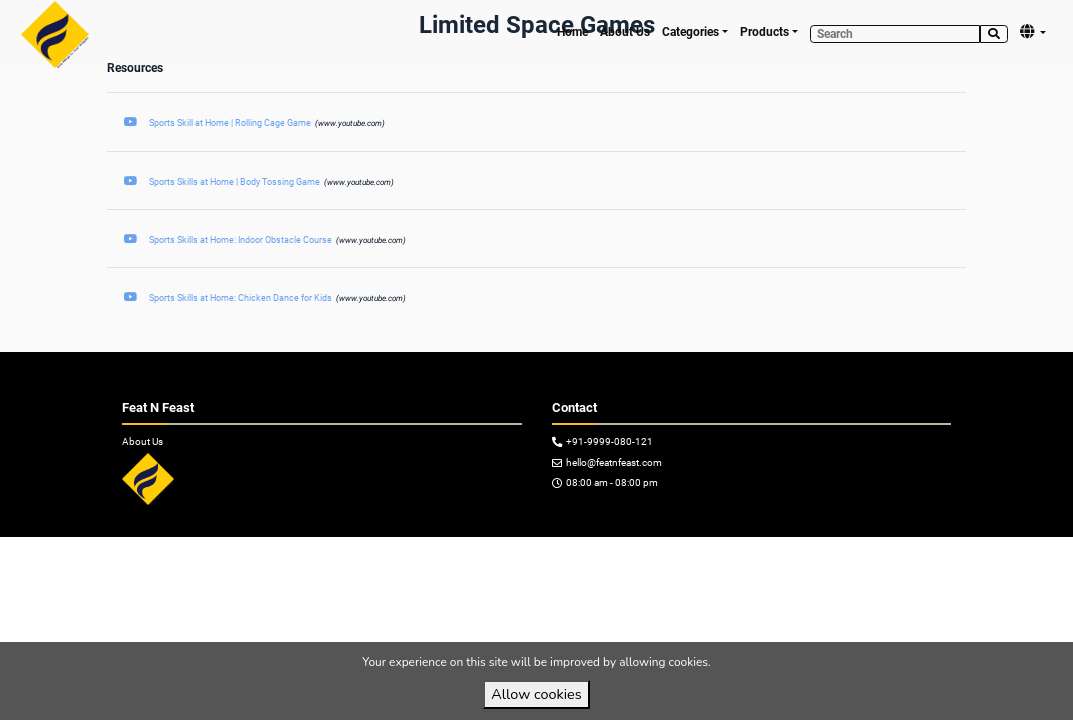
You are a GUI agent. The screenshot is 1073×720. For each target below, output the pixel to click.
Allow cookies (536, 694)
